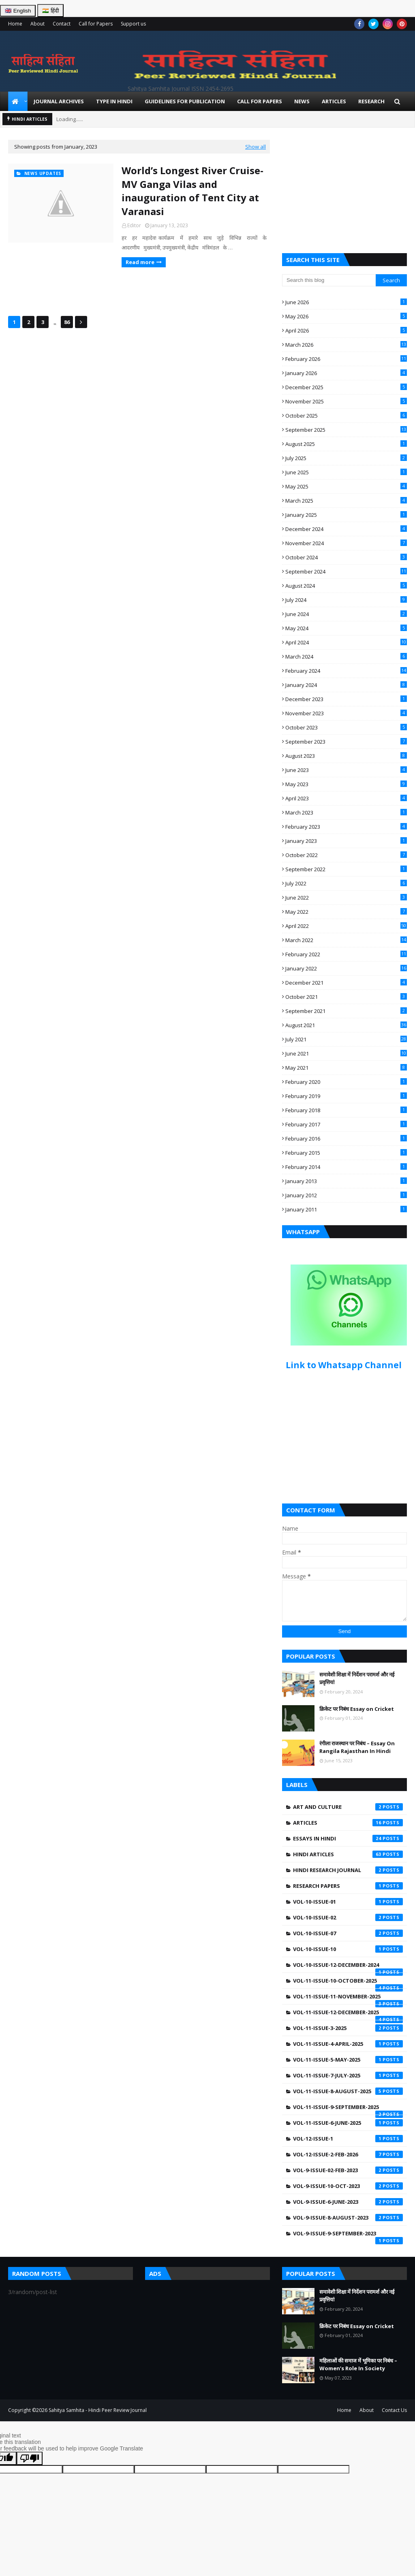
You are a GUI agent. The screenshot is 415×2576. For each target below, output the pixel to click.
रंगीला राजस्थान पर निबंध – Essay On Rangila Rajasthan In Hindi (357, 1747)
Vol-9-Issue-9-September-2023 (348, 2235)
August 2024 (346, 585)
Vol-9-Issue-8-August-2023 (348, 2217)
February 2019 (346, 1096)
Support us (133, 23)
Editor (134, 225)
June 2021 (346, 1053)
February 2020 (346, 1081)
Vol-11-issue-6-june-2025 (348, 2122)
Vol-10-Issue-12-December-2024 (348, 1967)
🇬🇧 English (18, 11)
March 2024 (346, 656)
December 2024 (346, 529)
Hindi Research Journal (348, 1870)
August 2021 (346, 1025)
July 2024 (346, 599)
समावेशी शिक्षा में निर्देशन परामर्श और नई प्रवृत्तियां (356, 1678)
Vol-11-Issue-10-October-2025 (348, 1982)
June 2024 (346, 614)
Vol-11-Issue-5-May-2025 (348, 2059)
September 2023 (346, 741)
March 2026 (346, 344)
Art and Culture (348, 1806)
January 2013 (346, 1181)
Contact (62, 23)
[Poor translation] (30, 2458)
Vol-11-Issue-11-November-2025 (348, 1998)
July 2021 (346, 1039)
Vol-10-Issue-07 (348, 1933)
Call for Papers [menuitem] (259, 101)
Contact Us (394, 2410)
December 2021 (346, 982)
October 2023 (346, 727)
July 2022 (346, 883)
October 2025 (346, 415)
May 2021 (346, 1067)
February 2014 (346, 1167)
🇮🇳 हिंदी (50, 11)
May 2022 (346, 911)
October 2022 (346, 855)
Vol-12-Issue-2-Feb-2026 (348, 2154)
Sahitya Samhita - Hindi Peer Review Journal (98, 2410)
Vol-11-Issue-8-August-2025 (348, 2091)
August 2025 (346, 444)
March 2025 (346, 500)
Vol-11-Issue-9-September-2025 (348, 2109)
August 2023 (346, 755)
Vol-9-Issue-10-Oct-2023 (348, 2186)
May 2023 (346, 784)
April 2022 (346, 926)
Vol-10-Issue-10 (348, 1949)
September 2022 (346, 869)
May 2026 (346, 316)
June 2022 (346, 897)
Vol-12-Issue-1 (348, 2138)
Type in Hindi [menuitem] (114, 101)
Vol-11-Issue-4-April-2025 (348, 2043)
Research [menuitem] (371, 101)
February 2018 (346, 1110)
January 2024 (346, 685)
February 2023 (346, 826)
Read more (140, 262)
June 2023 (346, 770)
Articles (348, 1822)
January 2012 (346, 1195)
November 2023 (346, 713)
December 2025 (346, 387)
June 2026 (346, 302)
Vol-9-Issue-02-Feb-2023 (348, 2170)
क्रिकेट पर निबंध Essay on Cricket (356, 1708)
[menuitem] (18, 101)
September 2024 (346, 571)
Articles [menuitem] (334, 101)
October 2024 (346, 557)
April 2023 (346, 798)
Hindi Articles (348, 1854)
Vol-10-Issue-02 (348, 1917)
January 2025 (346, 514)
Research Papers (348, 1885)
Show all (255, 146)
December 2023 (346, 699)
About (37, 23)
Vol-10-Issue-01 (348, 1901)
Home (15, 23)
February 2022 (346, 954)
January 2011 (346, 1209)
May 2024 (346, 628)
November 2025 (346, 401)
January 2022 (346, 968)
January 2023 (346, 840)
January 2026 (346, 373)
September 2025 (346, 429)
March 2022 (346, 940)
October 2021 (346, 996)
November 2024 (346, 543)
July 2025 (346, 458)
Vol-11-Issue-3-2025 (348, 2028)
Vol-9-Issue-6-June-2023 (348, 2201)
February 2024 (346, 670)
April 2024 (346, 642)
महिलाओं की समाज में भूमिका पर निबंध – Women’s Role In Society (358, 2364)
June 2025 (346, 472)
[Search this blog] (329, 280)
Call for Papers (96, 23)
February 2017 (346, 1124)
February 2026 (346, 359)
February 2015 (346, 1152)
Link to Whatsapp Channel (345, 1365)
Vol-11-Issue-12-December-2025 (348, 2014)
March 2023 (346, 812)
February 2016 (346, 1138)
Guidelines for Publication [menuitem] (185, 101)
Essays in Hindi (348, 1838)
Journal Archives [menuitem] (59, 101)
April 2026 (346, 330)
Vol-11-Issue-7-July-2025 (348, 2075)
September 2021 (346, 1011)
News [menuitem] (302, 101)
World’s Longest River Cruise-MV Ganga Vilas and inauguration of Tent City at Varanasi (192, 191)
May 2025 (346, 486)
